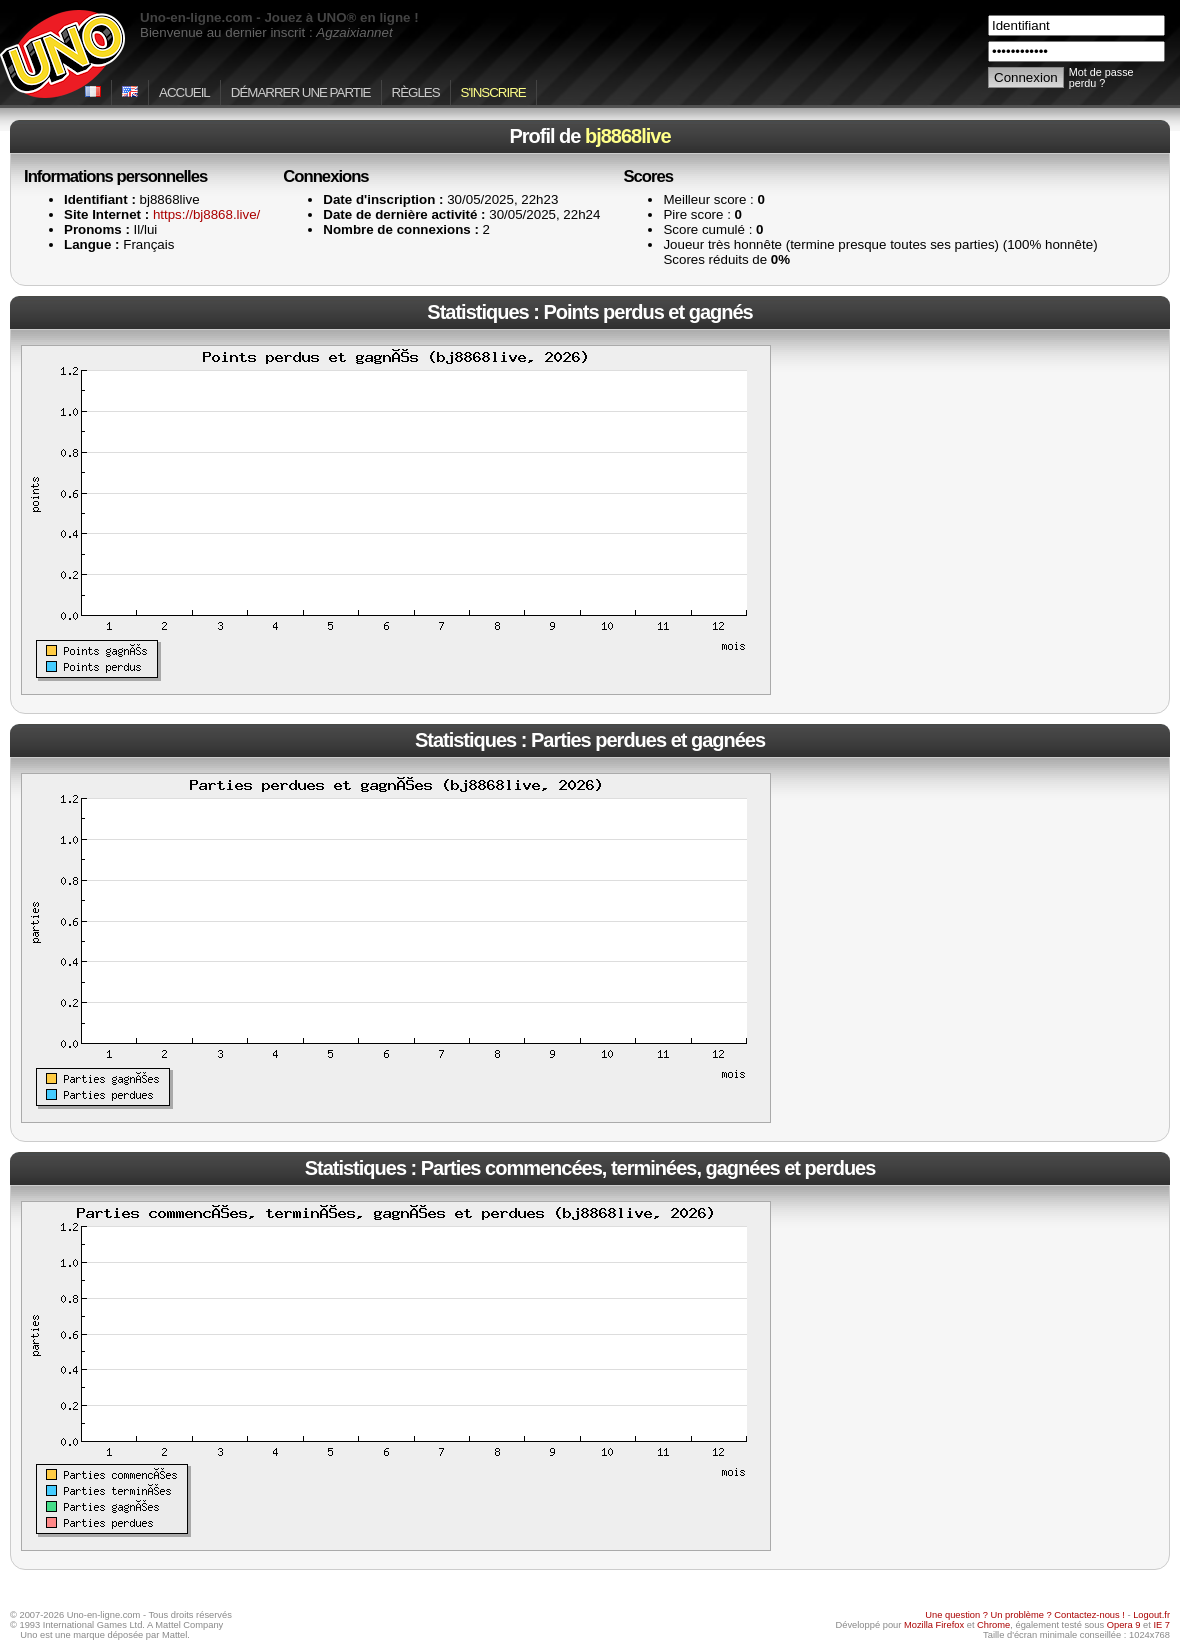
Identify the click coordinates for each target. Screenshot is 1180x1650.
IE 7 (1161, 1625)
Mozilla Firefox (934, 1625)
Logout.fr (1151, 1615)
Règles (416, 92)
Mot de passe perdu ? (1101, 78)
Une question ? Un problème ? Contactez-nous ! (1025, 1615)
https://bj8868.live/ (206, 214)
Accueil (184, 92)
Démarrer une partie (301, 92)
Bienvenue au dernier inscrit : (266, 32)
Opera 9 (1124, 1625)
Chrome (993, 1625)
